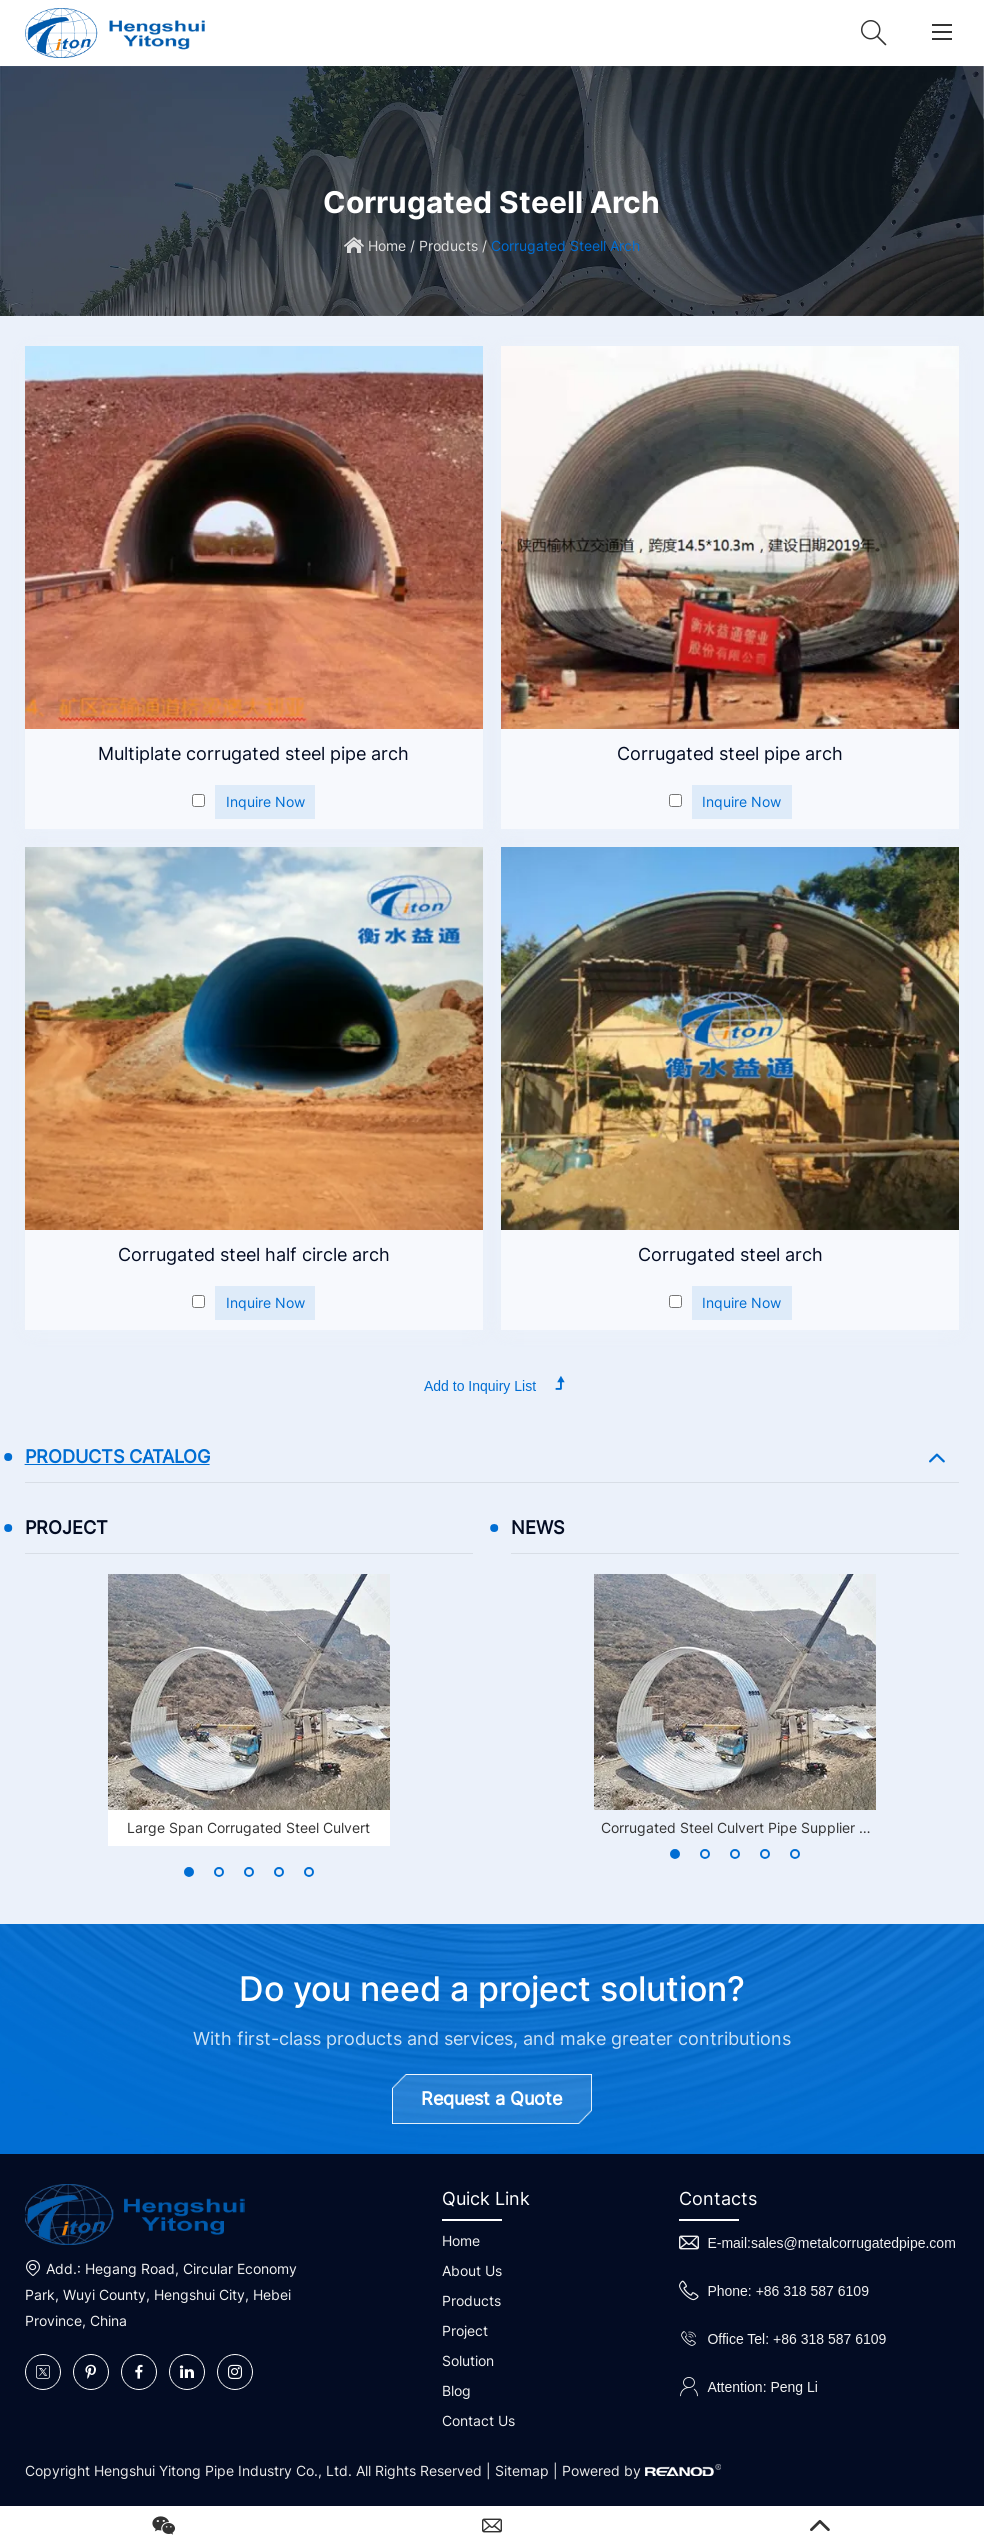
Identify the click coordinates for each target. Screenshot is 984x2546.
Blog (456, 2390)
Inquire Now (265, 801)
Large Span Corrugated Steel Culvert (248, 1827)
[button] (189, 1872)
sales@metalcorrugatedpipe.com (853, 2243)
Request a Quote (491, 2098)
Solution (468, 2360)
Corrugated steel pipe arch (730, 753)
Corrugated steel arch (730, 1254)
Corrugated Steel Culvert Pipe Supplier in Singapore (735, 1830)
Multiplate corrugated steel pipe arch (253, 753)
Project (465, 2330)
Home (387, 245)
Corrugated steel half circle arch (254, 1254)
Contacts (718, 2198)
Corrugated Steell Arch (565, 245)
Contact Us (478, 2420)
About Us (472, 2270)
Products (448, 245)
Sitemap (522, 2470)
